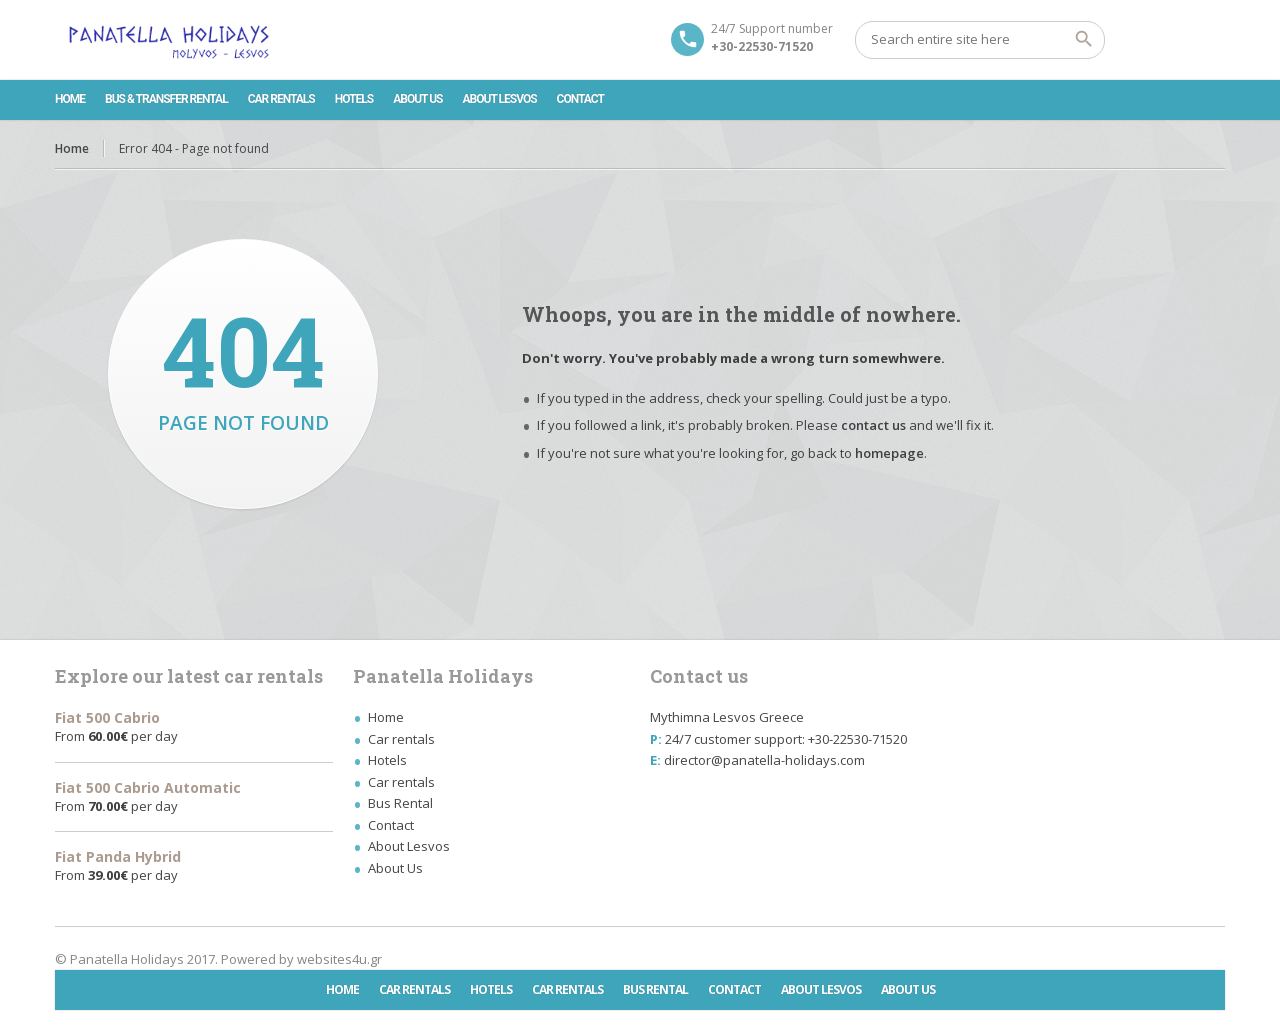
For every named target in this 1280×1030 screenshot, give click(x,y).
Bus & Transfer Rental (166, 99)
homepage (889, 453)
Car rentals (281, 99)
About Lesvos (500, 99)
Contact (580, 99)
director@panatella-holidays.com (764, 760)
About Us (417, 99)
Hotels (354, 99)
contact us (873, 425)
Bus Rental (400, 803)
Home (70, 99)
